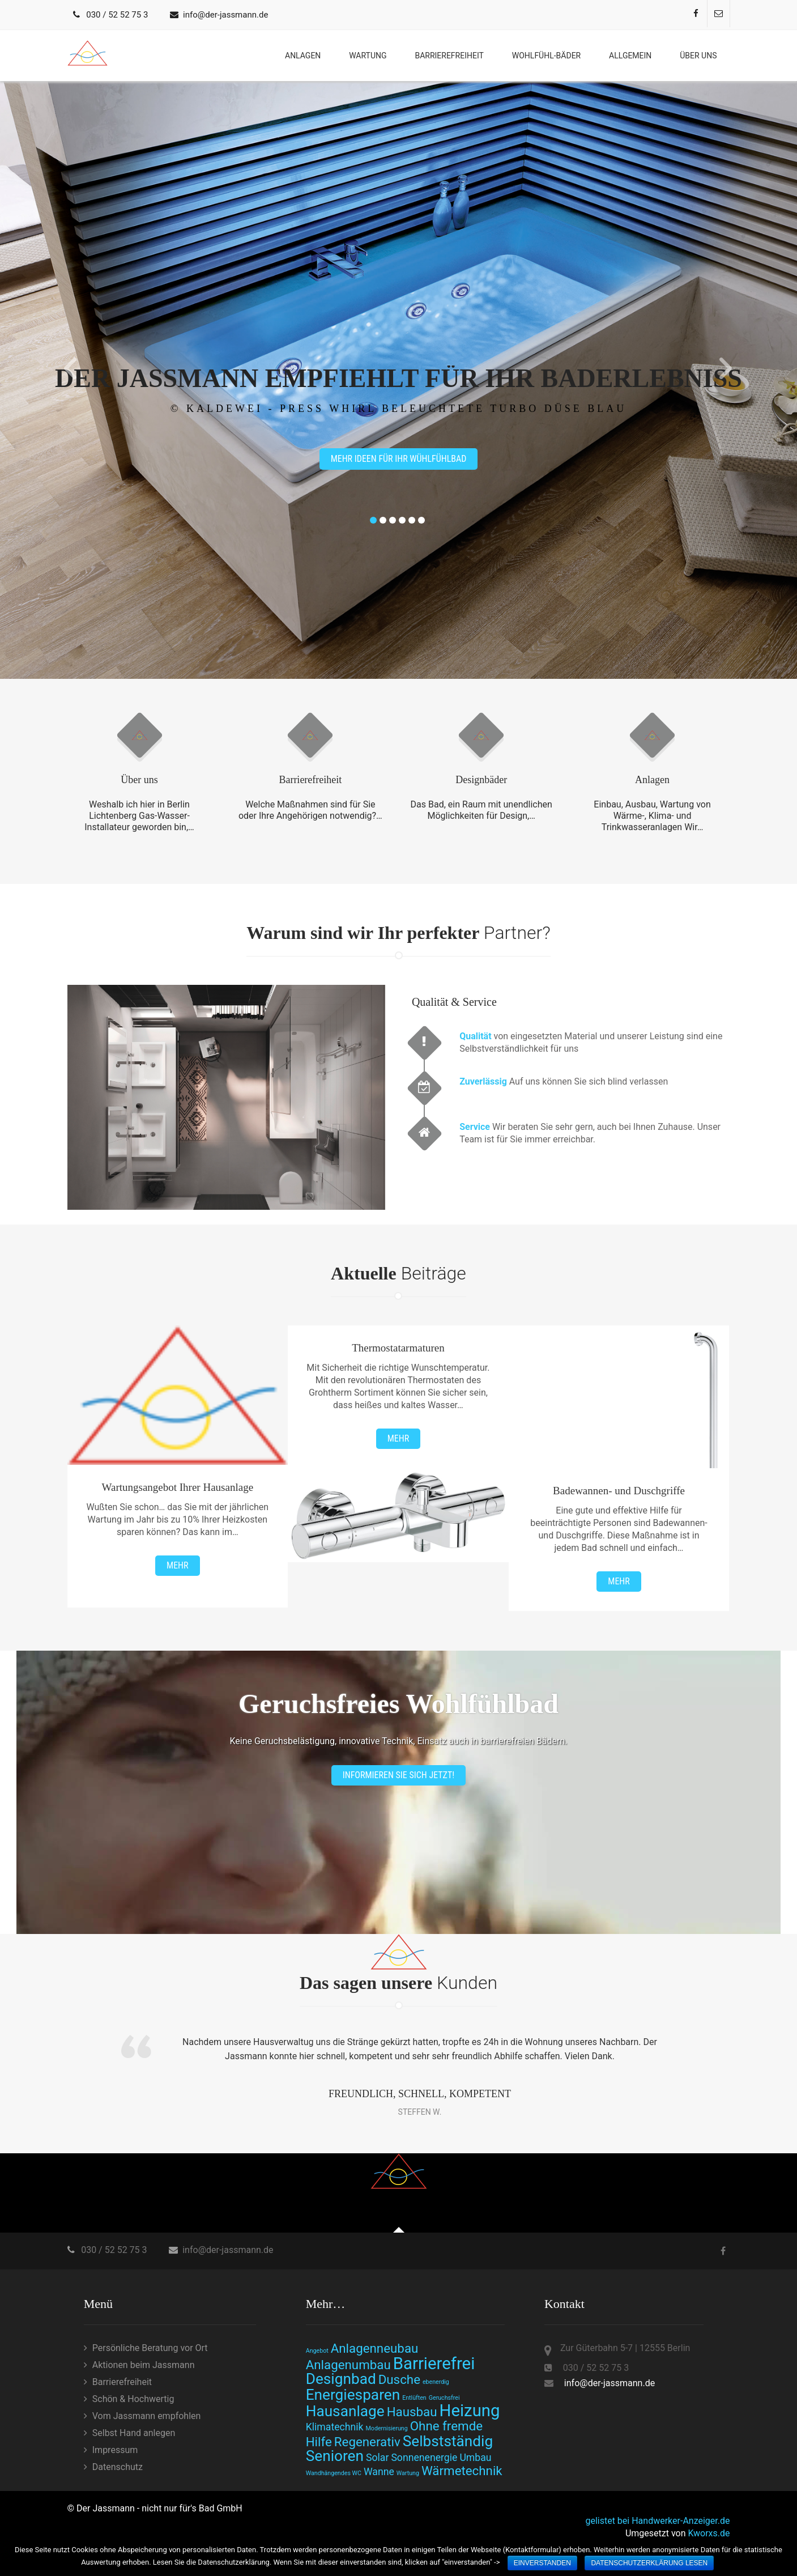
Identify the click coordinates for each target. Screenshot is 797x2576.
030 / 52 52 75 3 (117, 15)
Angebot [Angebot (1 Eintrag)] (317, 2350)
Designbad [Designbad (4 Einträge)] (341, 2378)
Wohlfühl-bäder (546, 55)
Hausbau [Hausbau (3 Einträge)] (412, 2411)
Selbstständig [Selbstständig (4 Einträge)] (448, 2441)
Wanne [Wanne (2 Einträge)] (379, 2471)
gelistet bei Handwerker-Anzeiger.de (657, 2520)
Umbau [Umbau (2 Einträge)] (475, 2457)
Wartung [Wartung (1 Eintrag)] (408, 2473)
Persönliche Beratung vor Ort (150, 2348)
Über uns (698, 55)
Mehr (177, 1565)
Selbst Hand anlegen (133, 2433)
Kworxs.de (709, 2533)
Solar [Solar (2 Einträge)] (377, 2457)
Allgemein (630, 55)
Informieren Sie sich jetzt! (398, 1775)
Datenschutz (117, 2467)
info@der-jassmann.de (225, 15)
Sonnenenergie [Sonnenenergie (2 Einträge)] (424, 2457)
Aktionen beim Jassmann (143, 2365)
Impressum (115, 2450)
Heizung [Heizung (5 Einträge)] (470, 2410)
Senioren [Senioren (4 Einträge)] (335, 2455)
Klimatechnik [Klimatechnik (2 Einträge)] (335, 2427)
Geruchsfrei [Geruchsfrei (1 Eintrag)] (444, 2397)
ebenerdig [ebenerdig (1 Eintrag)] (436, 2382)
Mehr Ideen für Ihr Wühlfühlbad (399, 458)
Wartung (367, 55)
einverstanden (542, 2563)
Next (726, 369)
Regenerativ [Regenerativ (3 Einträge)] (367, 2441)
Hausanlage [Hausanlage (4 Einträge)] (345, 2411)
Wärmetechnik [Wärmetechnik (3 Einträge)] (461, 2470)
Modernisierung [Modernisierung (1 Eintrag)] (387, 2428)
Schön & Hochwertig (133, 2399)
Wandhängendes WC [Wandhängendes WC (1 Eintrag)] (333, 2473)
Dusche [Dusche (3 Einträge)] (399, 2379)
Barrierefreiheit (449, 55)
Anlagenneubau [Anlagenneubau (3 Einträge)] (375, 2348)
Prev (71, 369)
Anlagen (303, 55)
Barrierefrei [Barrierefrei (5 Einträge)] (434, 2363)
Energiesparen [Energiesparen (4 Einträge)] (353, 2394)
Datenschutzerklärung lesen (649, 2563)
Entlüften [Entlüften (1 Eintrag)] (414, 2397)
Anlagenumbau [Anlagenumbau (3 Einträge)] (348, 2364)
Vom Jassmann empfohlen (146, 2416)
